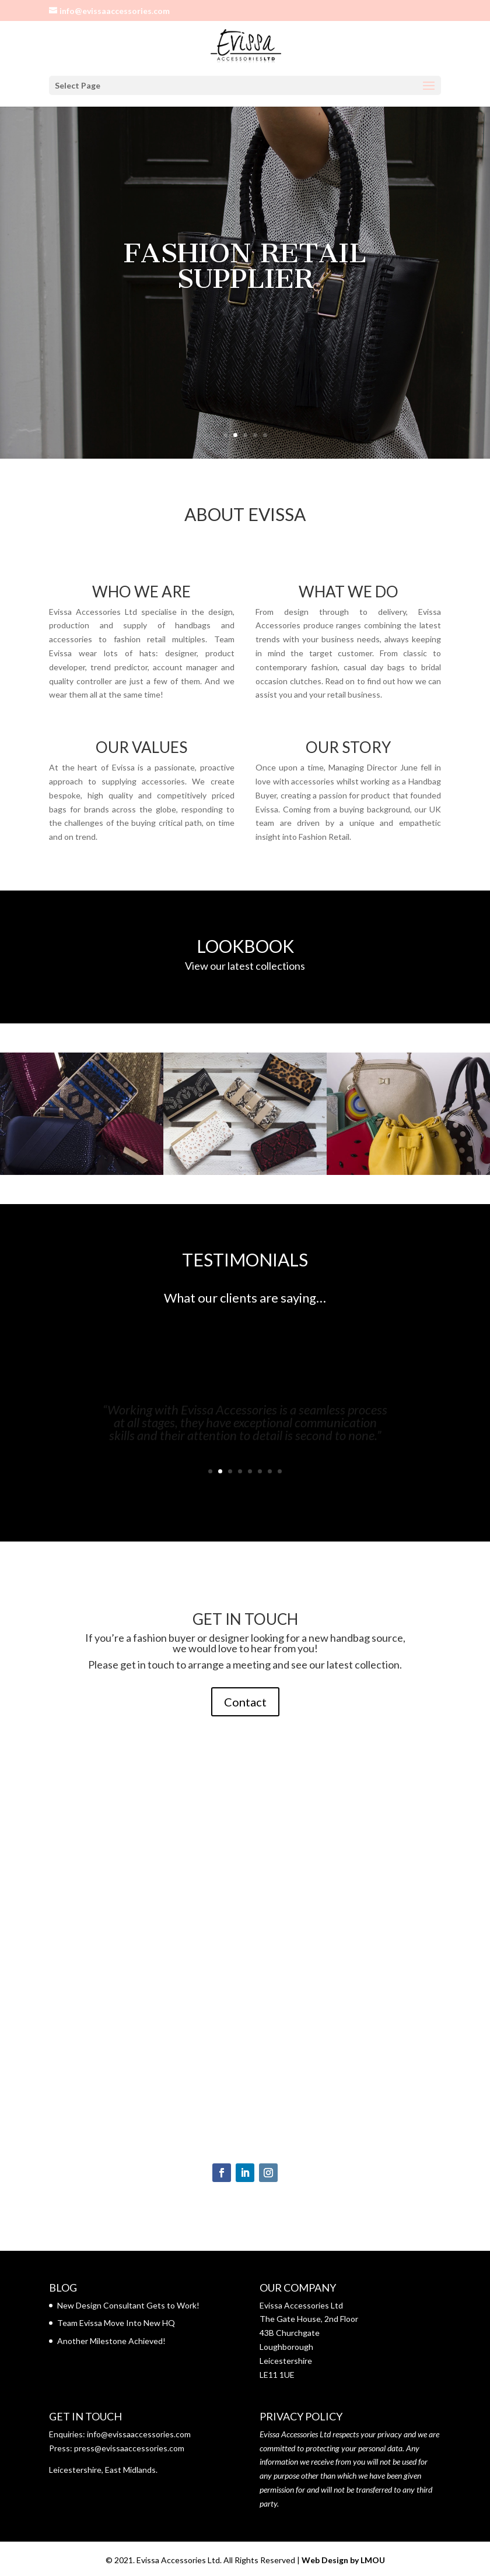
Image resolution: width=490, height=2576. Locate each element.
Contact (245, 1702)
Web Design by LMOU (343, 2560)
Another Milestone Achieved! (111, 2341)
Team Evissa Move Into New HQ (116, 2323)
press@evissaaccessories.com (129, 2448)
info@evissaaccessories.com (139, 2434)
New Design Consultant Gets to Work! (128, 2305)
